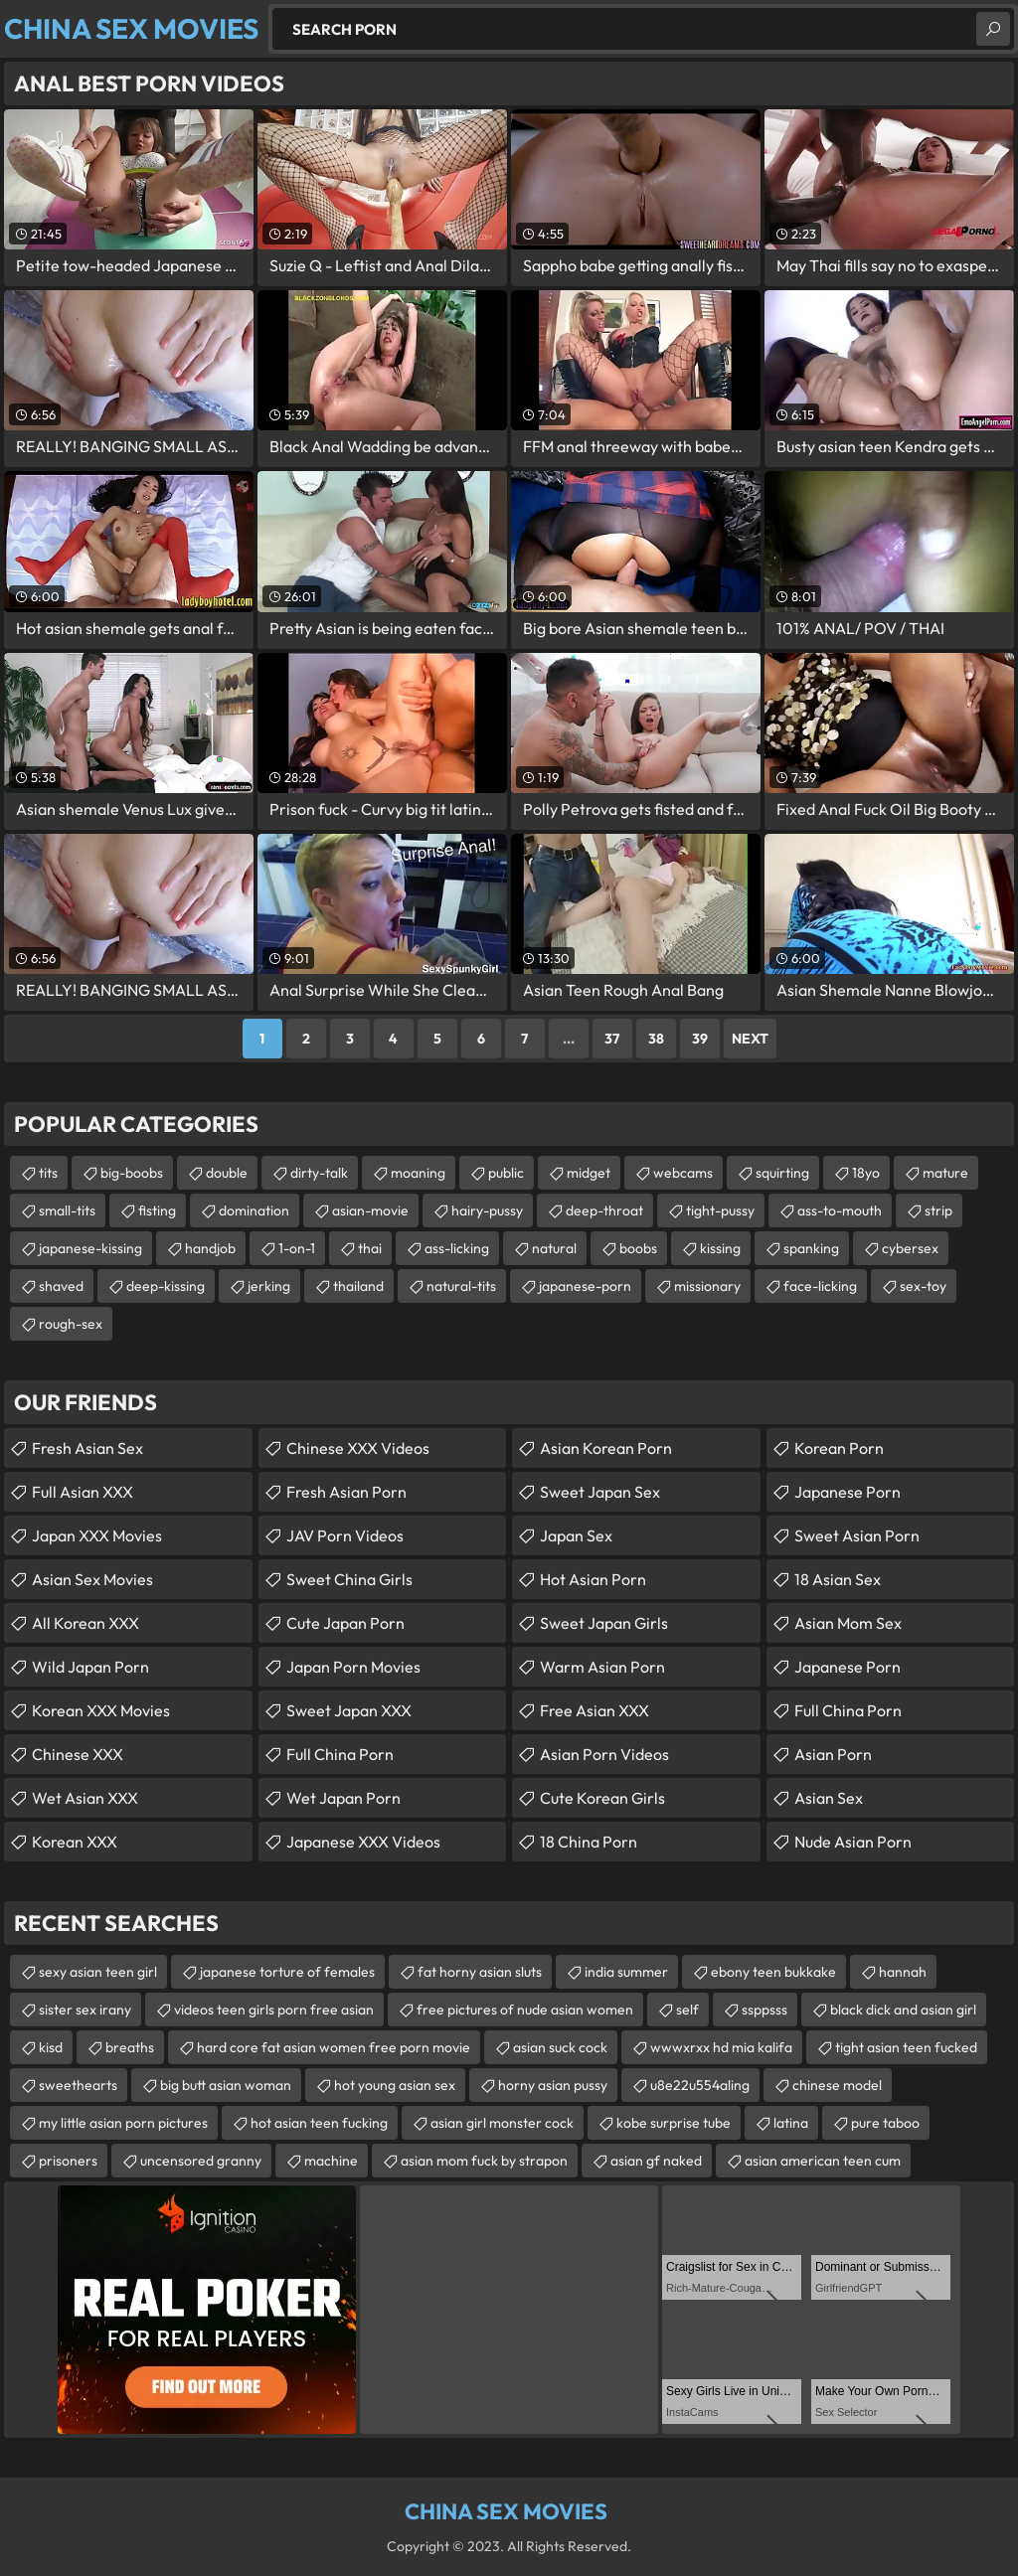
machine (331, 2161)
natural (554, 1248)
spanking (811, 1248)
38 (656, 1038)
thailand (358, 1286)
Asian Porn (833, 1754)
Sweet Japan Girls (604, 1623)
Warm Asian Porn (602, 1667)
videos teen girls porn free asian (274, 2009)
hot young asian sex (394, 2085)
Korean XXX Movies (101, 1710)
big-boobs (131, 1173)
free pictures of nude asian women (525, 2009)
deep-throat (604, 1210)
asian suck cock (560, 2047)
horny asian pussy (552, 2085)
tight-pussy (720, 1210)
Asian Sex (828, 1798)
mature (945, 1173)
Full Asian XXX (82, 1492)
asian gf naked (656, 2161)
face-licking (820, 1286)
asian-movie (370, 1210)
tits (48, 1173)
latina (790, 2123)
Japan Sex (576, 1535)
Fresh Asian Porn (346, 1492)
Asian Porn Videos (604, 1754)
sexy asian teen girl (98, 1972)
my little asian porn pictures (123, 2123)
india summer (626, 1972)
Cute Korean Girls (602, 1798)
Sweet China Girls (349, 1579)
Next (750, 1038)
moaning (418, 1173)
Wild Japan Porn (90, 1667)
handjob (210, 1248)
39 (700, 1038)
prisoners (68, 2161)
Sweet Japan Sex (600, 1492)
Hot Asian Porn (593, 1579)
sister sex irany (85, 2009)
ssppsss (764, 2009)
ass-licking (456, 1248)
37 (611, 1038)
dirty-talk (319, 1173)
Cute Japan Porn (345, 1623)
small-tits (67, 1210)
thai (370, 1248)
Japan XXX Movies (97, 1535)
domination (254, 1210)
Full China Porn (340, 1754)
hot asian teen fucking (319, 2123)
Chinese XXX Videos (357, 1448)
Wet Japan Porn (343, 1798)
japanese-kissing (90, 1248)
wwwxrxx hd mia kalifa (721, 2047)
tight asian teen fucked (906, 2047)
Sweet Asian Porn (857, 1535)
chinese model (837, 2085)
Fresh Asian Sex (87, 1448)
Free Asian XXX (594, 1710)
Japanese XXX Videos (363, 1842)
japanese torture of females (287, 1972)
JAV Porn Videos (345, 1535)
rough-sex (70, 1324)
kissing (720, 1248)
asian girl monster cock (502, 2123)
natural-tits (461, 1286)
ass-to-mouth (839, 1210)
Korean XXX (74, 1842)
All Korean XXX (85, 1623)
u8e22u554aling (700, 2085)
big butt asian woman (225, 2085)
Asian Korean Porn (606, 1448)
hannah (903, 1972)
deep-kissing (165, 1286)
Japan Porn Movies (353, 1667)
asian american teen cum (823, 2161)
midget (588, 1173)
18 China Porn (588, 1842)
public (506, 1173)
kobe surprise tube (673, 2123)
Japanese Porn (847, 1492)
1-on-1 (296, 1248)
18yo (866, 1173)
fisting (157, 1210)
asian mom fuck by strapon (484, 2161)
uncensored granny (200, 2161)
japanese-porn (585, 1286)
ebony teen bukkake (773, 1972)
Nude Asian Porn (853, 1842)
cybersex (910, 1248)
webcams (683, 1173)
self (687, 2009)
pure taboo (885, 2123)
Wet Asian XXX (85, 1798)
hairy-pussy (487, 1210)
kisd (51, 2047)
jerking (269, 1286)
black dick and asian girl (903, 2009)
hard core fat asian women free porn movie (333, 2047)
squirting (782, 1173)
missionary (707, 1286)
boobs (638, 1248)
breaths (129, 2047)
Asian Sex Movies (92, 1579)
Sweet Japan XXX (349, 1710)
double (227, 1173)
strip (938, 1210)
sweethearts (78, 2085)
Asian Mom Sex (848, 1623)
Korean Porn (839, 1448)
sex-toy (923, 1286)
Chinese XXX (77, 1754)
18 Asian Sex (837, 1579)
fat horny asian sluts (480, 1972)
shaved (61, 1286)
